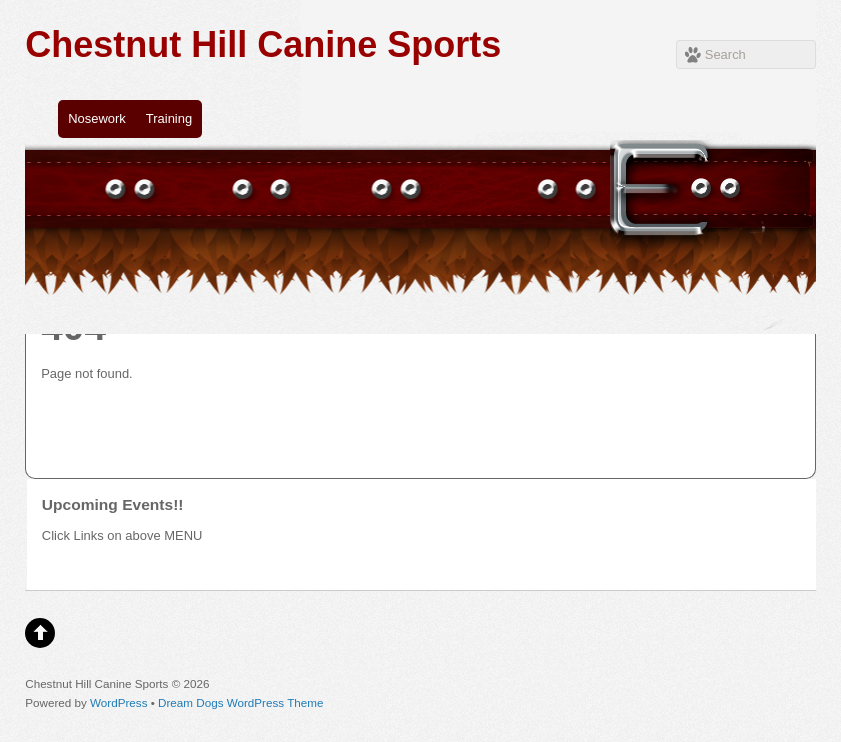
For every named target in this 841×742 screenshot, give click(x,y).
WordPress (118, 702)
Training (169, 118)
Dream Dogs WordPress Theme (240, 702)
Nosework (97, 118)
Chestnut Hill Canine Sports (263, 44)
